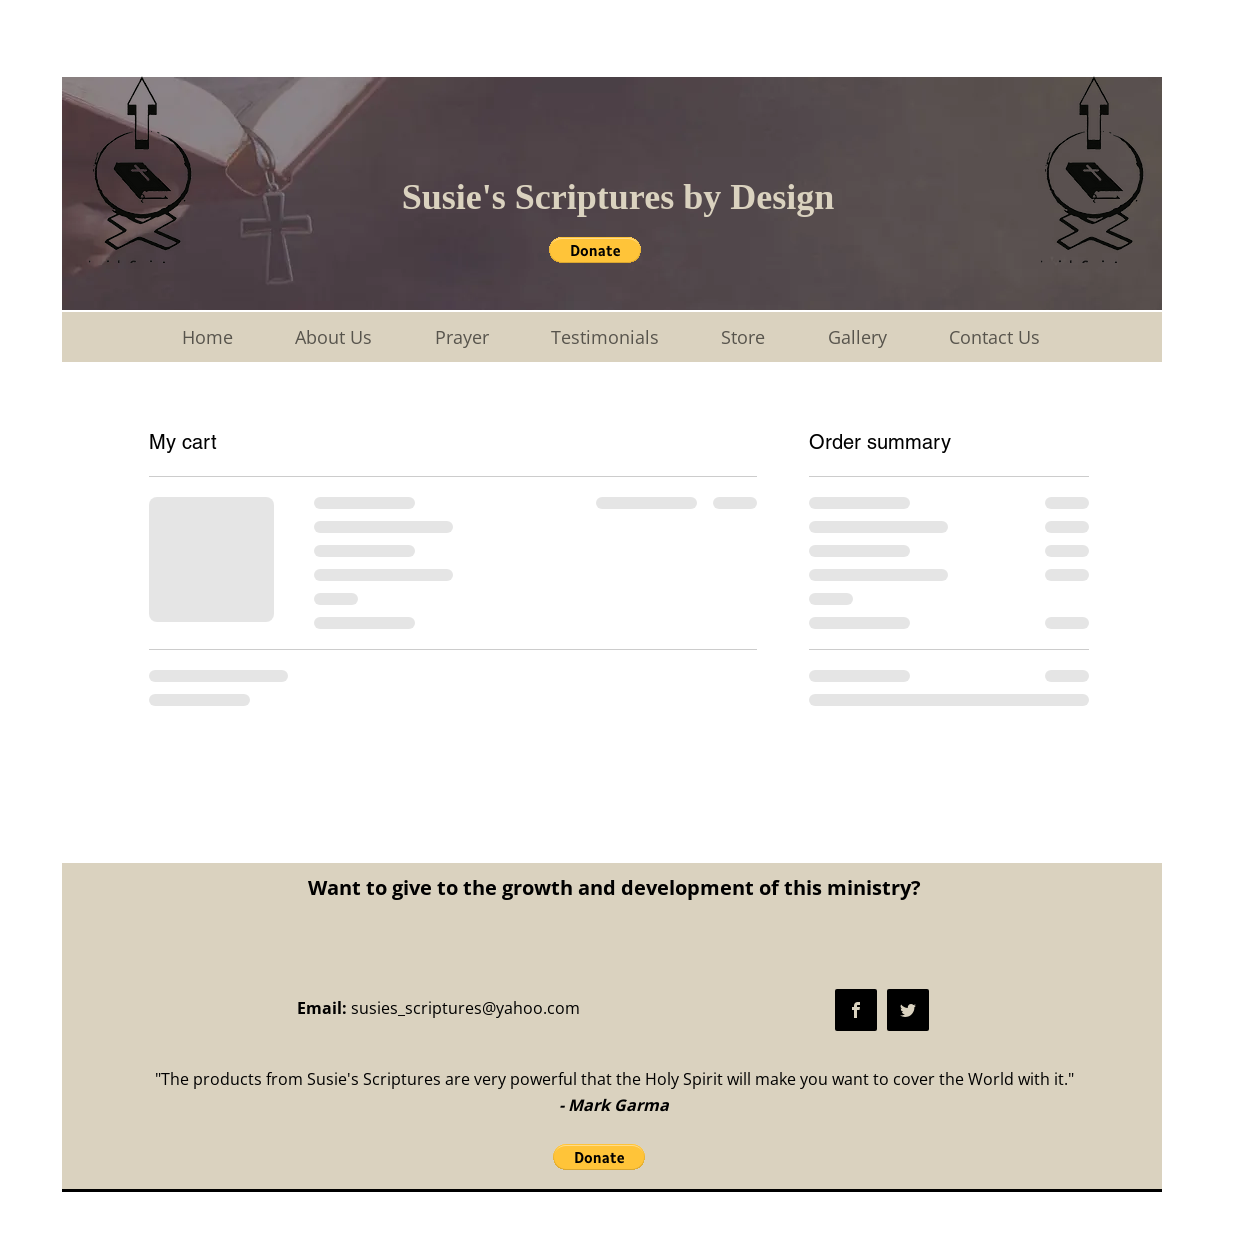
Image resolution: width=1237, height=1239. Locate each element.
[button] (595, 250)
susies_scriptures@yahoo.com (465, 1008)
